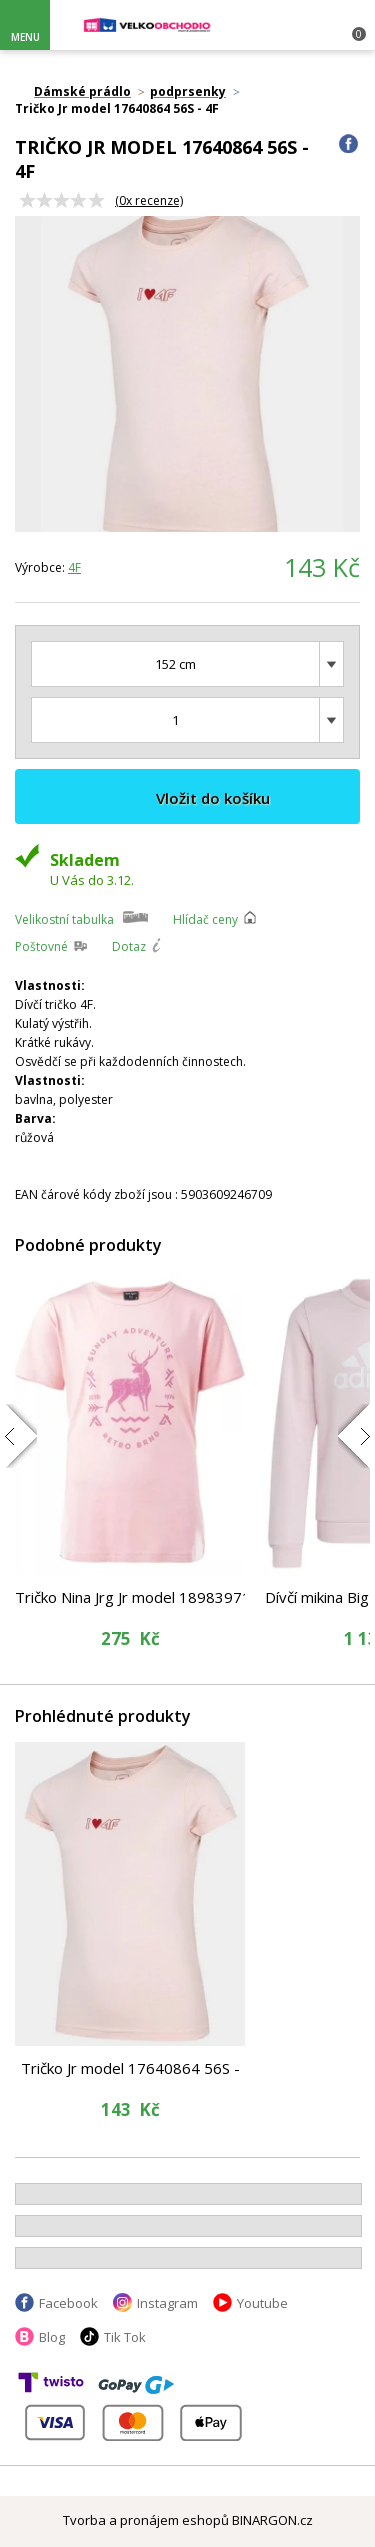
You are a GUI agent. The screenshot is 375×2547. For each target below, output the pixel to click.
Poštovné (41, 946)
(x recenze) (149, 200)
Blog (52, 2337)
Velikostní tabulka (64, 919)
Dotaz (129, 946)
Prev (42, 374)
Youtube (262, 2303)
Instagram (167, 2303)
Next (332, 374)
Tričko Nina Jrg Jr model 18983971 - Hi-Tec (130, 1597)
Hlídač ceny (205, 919)
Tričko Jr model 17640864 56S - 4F (130, 2068)
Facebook (68, 2303)
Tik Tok (125, 2337)
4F (74, 567)
